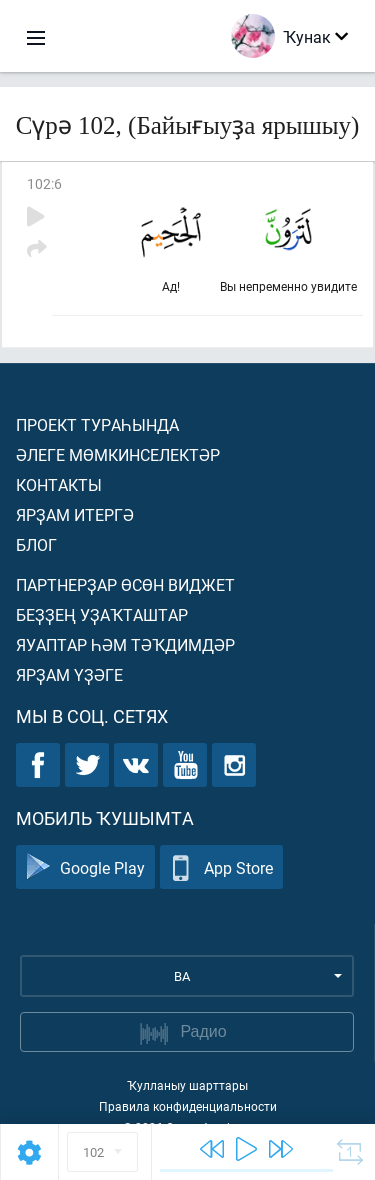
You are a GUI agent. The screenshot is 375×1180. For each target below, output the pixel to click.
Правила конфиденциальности (188, 1106)
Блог (36, 544)
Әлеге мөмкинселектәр (118, 454)
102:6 (44, 183)
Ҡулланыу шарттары (187, 1085)
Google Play (85, 867)
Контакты (59, 484)
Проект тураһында (97, 424)
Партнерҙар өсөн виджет (125, 584)
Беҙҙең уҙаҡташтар (102, 614)
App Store (221, 867)
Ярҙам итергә (75, 514)
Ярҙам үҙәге (69, 674)
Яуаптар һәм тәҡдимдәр (125, 644)
